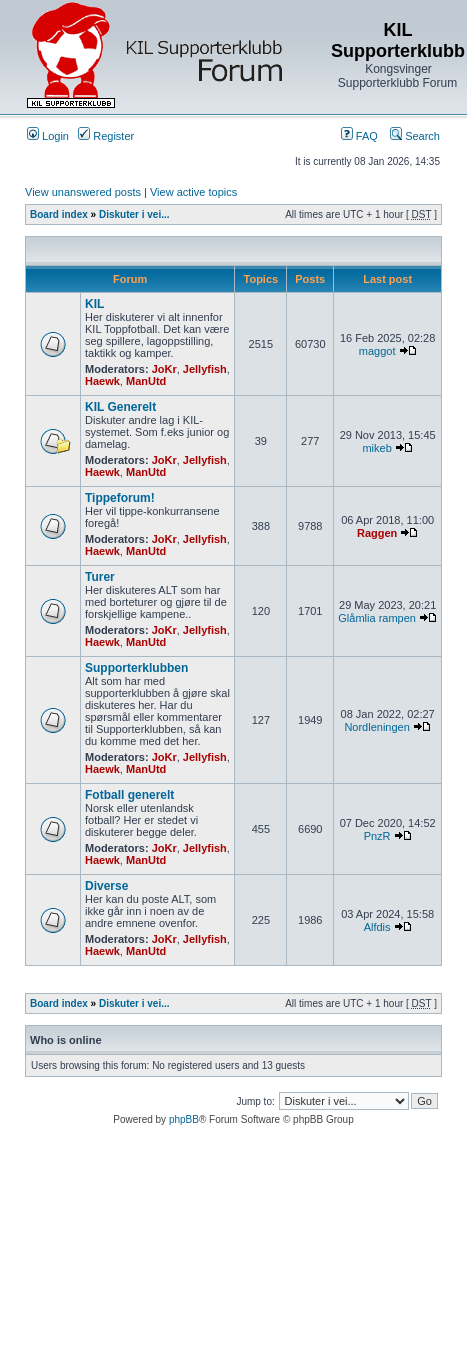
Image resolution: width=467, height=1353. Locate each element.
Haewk (102, 381)
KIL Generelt (120, 407)
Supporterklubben (136, 668)
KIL (94, 304)
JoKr (164, 369)
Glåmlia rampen (377, 618)
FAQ (359, 136)
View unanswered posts (83, 192)
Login (48, 136)
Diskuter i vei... (134, 214)
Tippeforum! (120, 498)
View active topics (193, 192)
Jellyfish (205, 369)
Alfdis (377, 927)
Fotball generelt (129, 795)
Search (415, 136)
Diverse (106, 886)
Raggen (377, 533)
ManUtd (146, 381)
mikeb (376, 448)
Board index (59, 214)
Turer (100, 577)
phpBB (184, 1119)
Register (106, 136)
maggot (377, 351)
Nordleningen (376, 727)
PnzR (377, 836)
